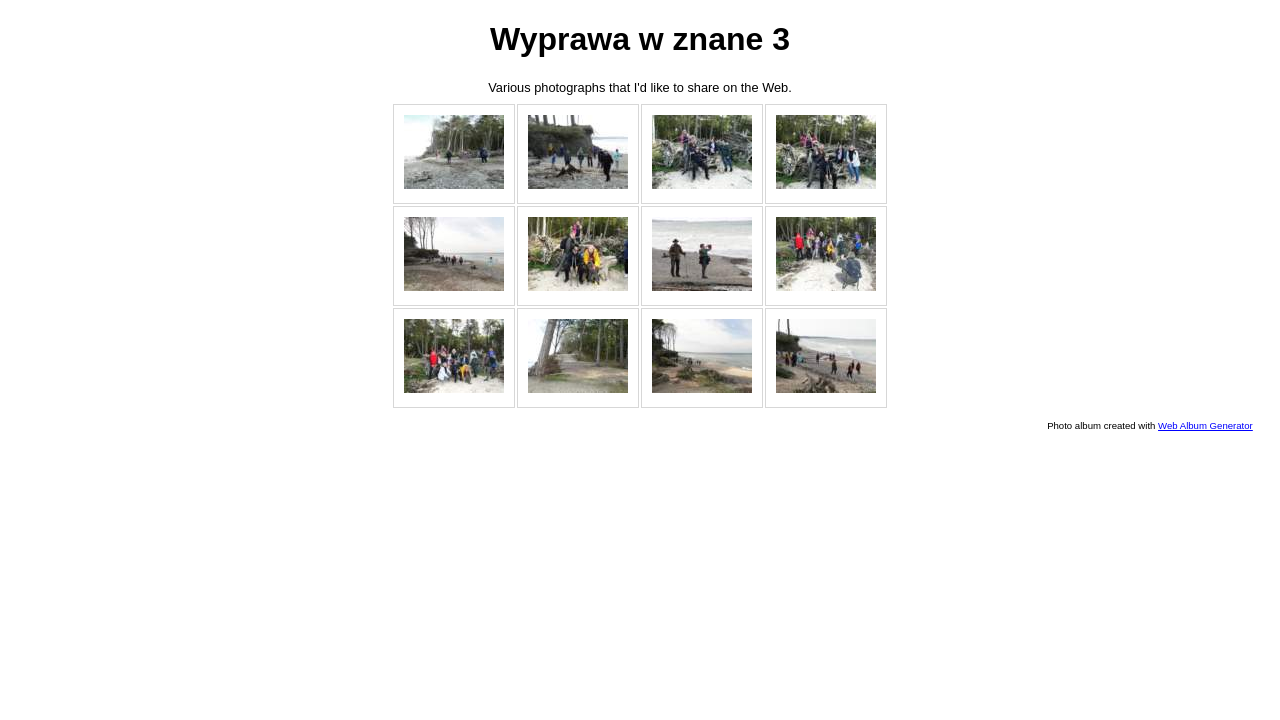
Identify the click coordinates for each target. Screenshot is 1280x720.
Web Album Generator (1205, 425)
